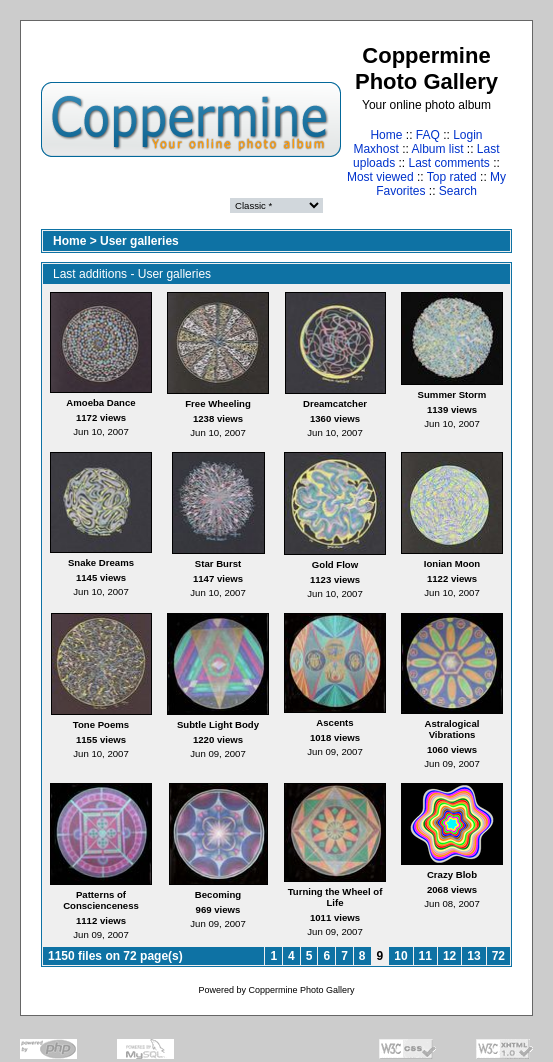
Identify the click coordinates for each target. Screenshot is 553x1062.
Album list (438, 149)
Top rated (452, 177)
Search (458, 191)
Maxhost (375, 149)
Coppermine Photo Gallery (301, 990)
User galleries (139, 241)
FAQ (428, 135)
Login (467, 135)
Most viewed (380, 177)
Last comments (449, 163)
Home (386, 135)
